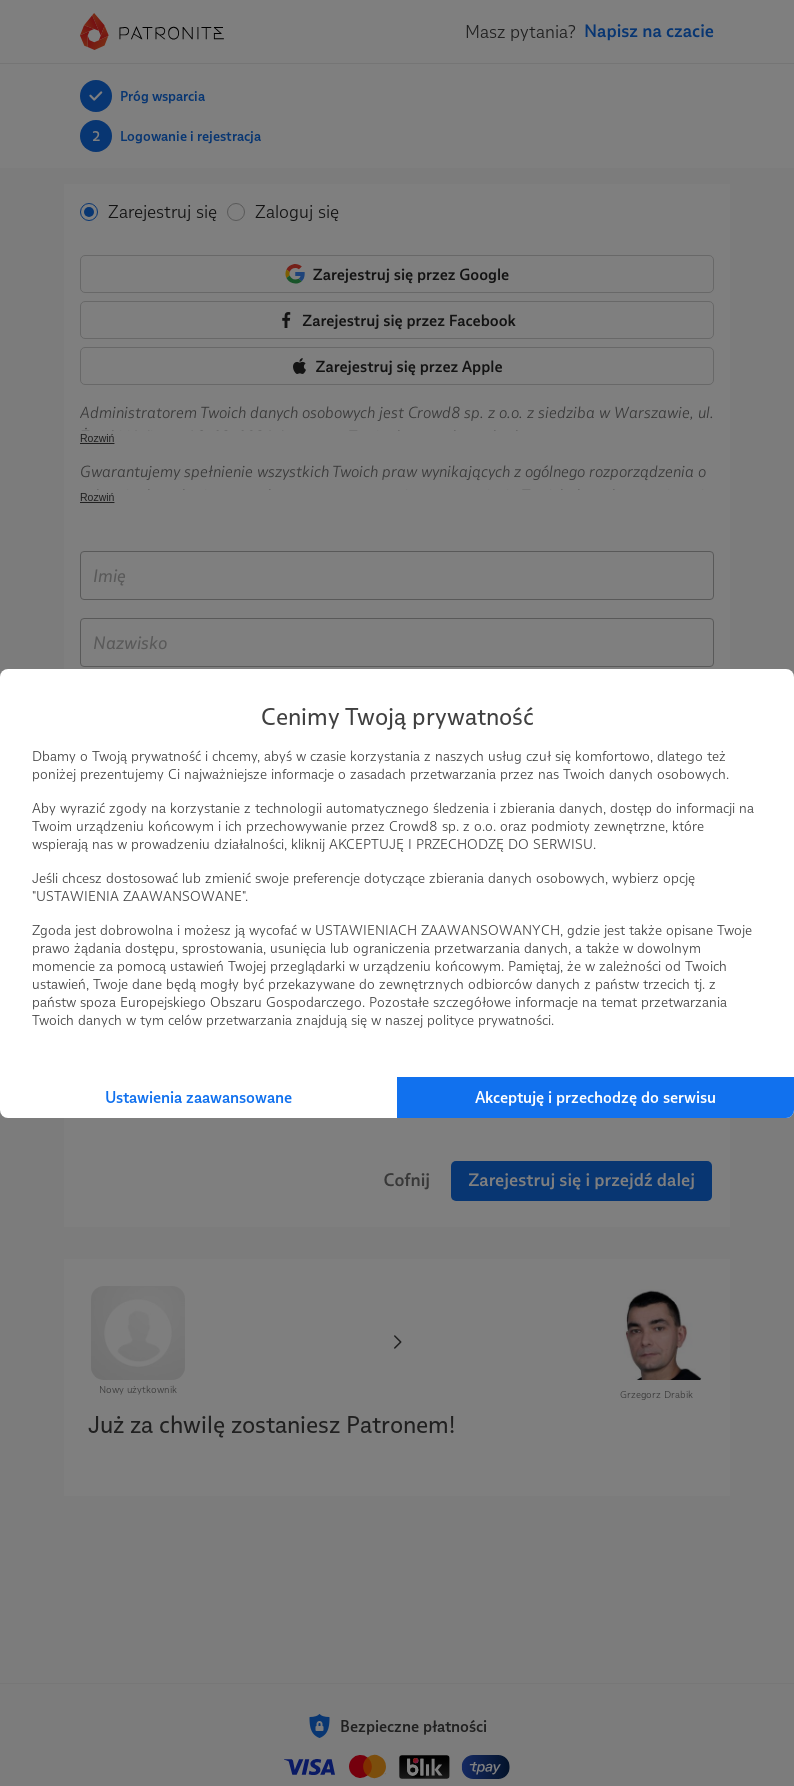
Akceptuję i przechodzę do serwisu (595, 1097)
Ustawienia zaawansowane (198, 1097)
